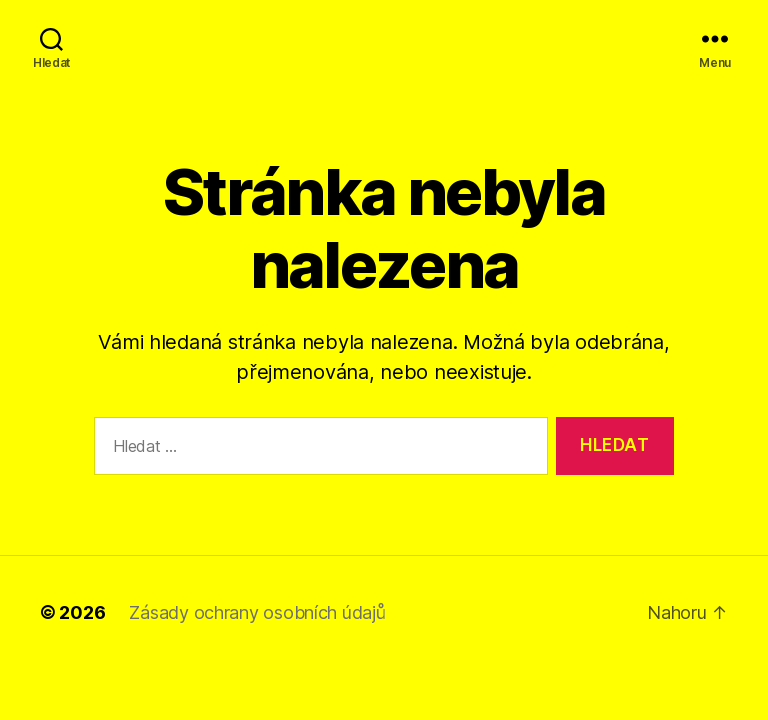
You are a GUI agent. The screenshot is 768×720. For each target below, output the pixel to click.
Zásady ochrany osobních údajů (257, 612)
